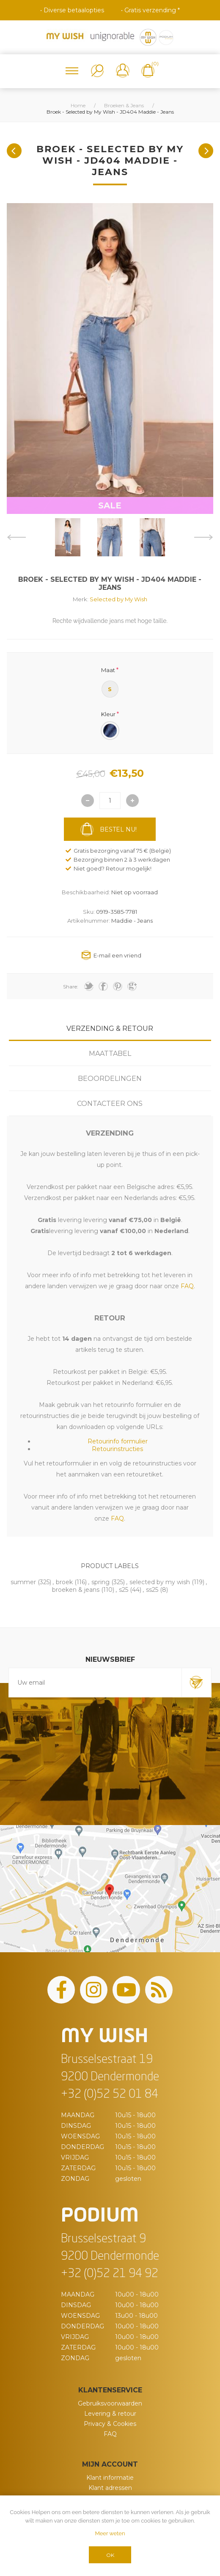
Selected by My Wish (118, 599)
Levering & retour (110, 2413)
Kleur (108, 713)
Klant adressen (110, 2488)
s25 (123, 1590)
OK (110, 2555)
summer (23, 1582)
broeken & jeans (75, 1590)
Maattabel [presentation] (110, 1053)
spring (100, 1582)
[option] (68, 537)
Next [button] (203, 537)
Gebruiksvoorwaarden (110, 2403)
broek (64, 1582)
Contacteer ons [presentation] (110, 1104)
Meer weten (110, 2533)
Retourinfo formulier (118, 1441)
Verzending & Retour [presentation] (109, 1028)
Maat (108, 670)
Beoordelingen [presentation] (110, 1078)
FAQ (110, 2434)
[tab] (110, 1028)
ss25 (152, 1590)
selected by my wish (159, 1582)
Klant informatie (110, 2477)
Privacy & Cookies (110, 2424)
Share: (70, 986)
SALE (109, 505)
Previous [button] (16, 537)
